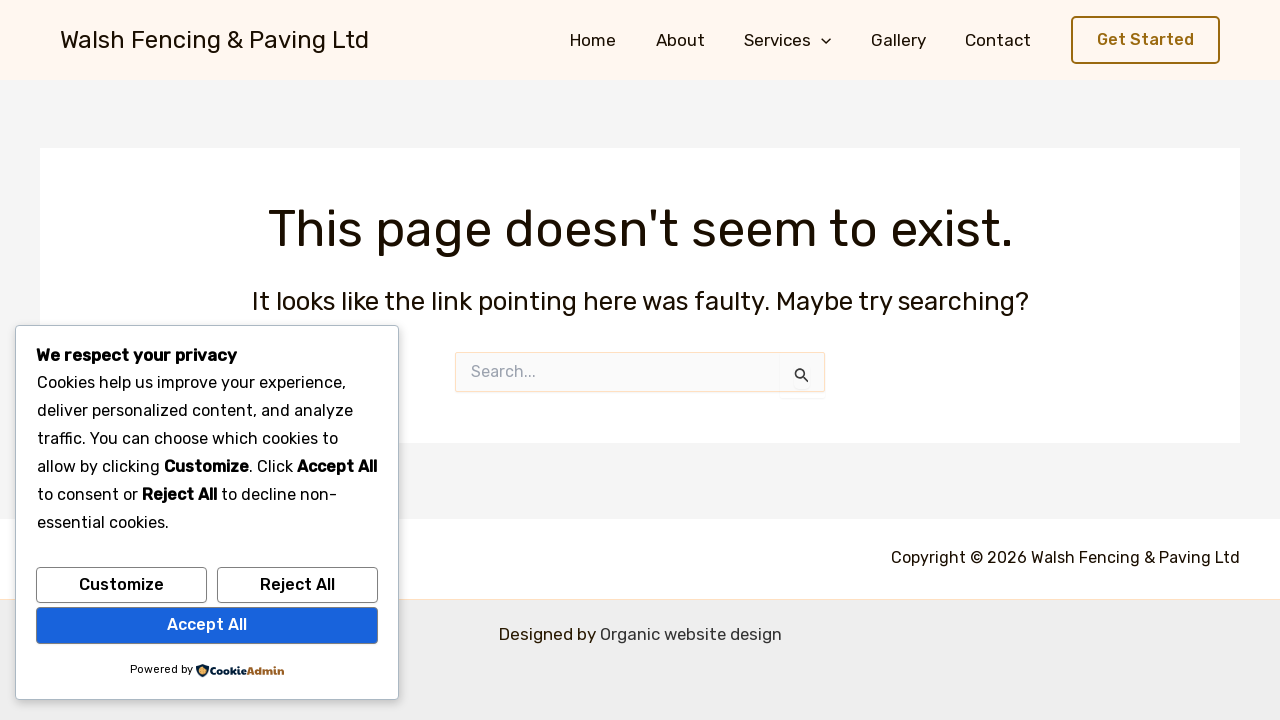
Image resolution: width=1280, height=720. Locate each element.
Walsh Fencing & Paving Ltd (214, 40)
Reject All (297, 584)
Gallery (906, 40)
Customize (121, 584)
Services (801, 40)
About (699, 40)
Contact (1001, 40)
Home (618, 40)
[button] (835, 40)
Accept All (207, 624)
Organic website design (690, 634)
